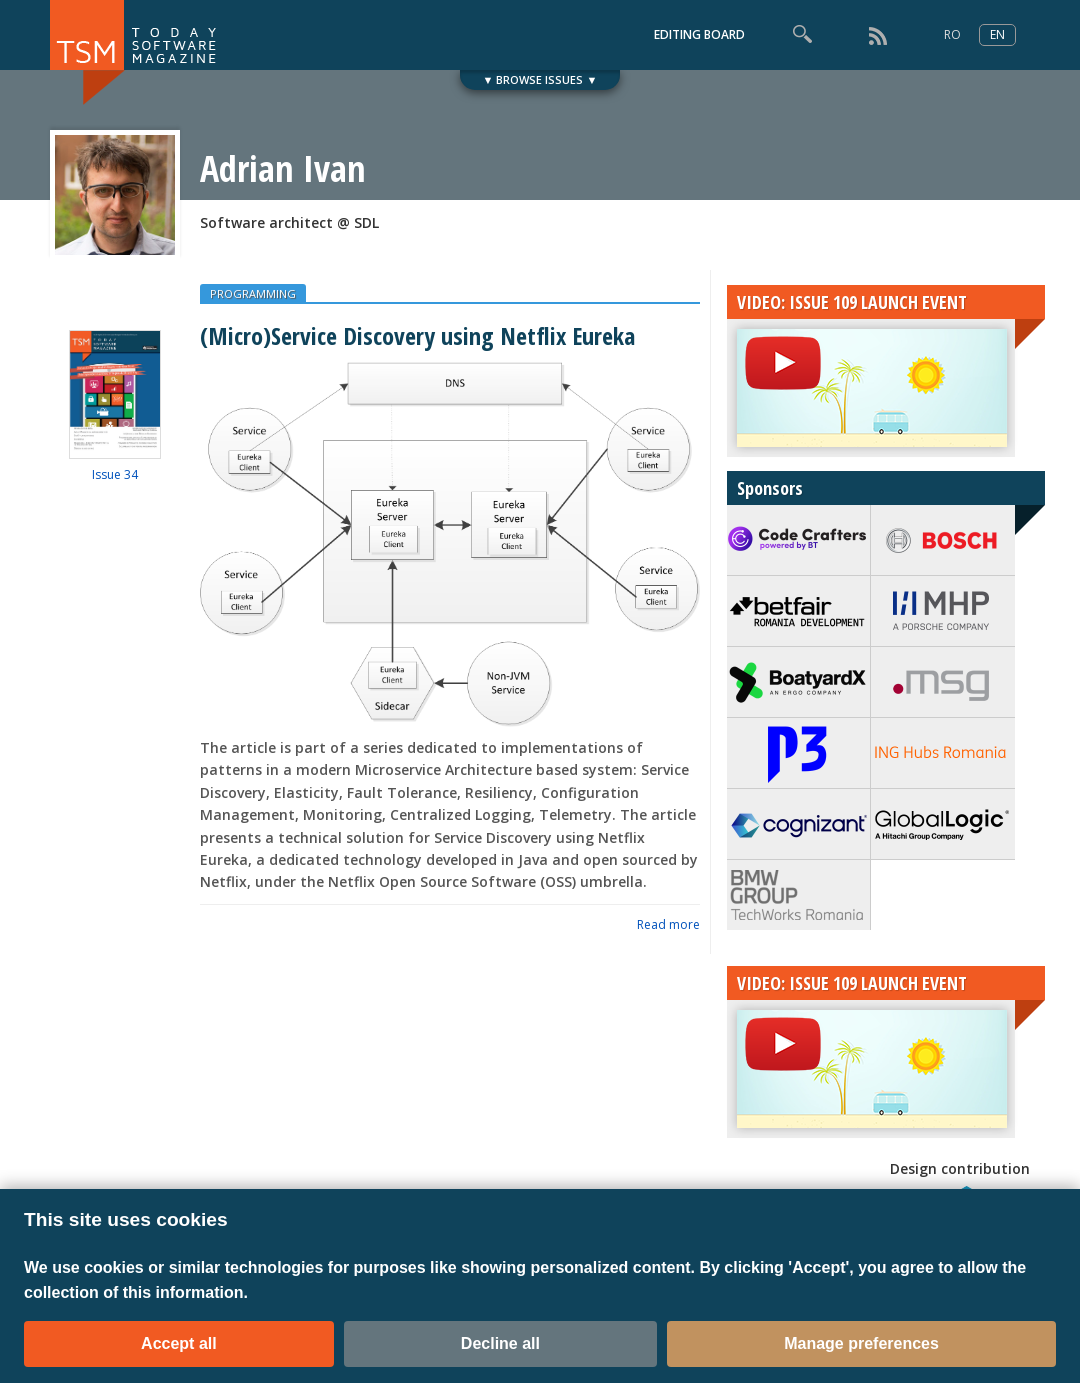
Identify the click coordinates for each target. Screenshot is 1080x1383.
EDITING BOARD (699, 34)
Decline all (500, 1343)
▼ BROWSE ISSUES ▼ (540, 79)
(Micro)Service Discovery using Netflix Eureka (417, 335)
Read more (668, 924)
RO (952, 34)
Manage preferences (861, 1343)
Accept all (179, 1343)
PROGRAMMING (253, 293)
